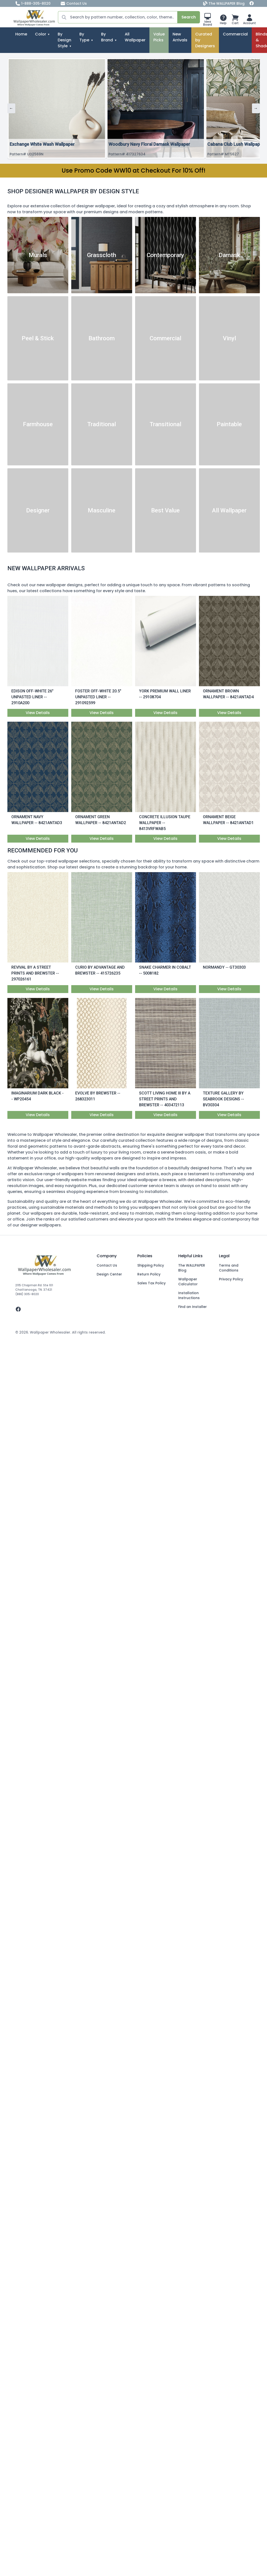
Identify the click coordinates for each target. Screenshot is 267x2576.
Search (188, 17)
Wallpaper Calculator (188, 1282)
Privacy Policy (231, 1279)
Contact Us (73, 3)
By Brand (107, 37)
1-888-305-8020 (33, 3)
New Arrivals (180, 37)
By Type (84, 37)
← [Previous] (11, 108)
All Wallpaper (135, 37)
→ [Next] (256, 108)
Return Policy (148, 1274)
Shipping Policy (150, 1265)
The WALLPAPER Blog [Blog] (224, 3)
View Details (38, 713)
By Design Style (64, 40)
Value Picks (159, 37)
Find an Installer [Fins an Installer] (192, 1306)
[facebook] (52, 1309)
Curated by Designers (205, 40)
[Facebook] (252, 3)
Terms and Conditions (228, 1268)
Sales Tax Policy (151, 1283)
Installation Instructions (189, 1295)
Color (40, 34)
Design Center (109, 1274)
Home (21, 34)
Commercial (235, 34)
